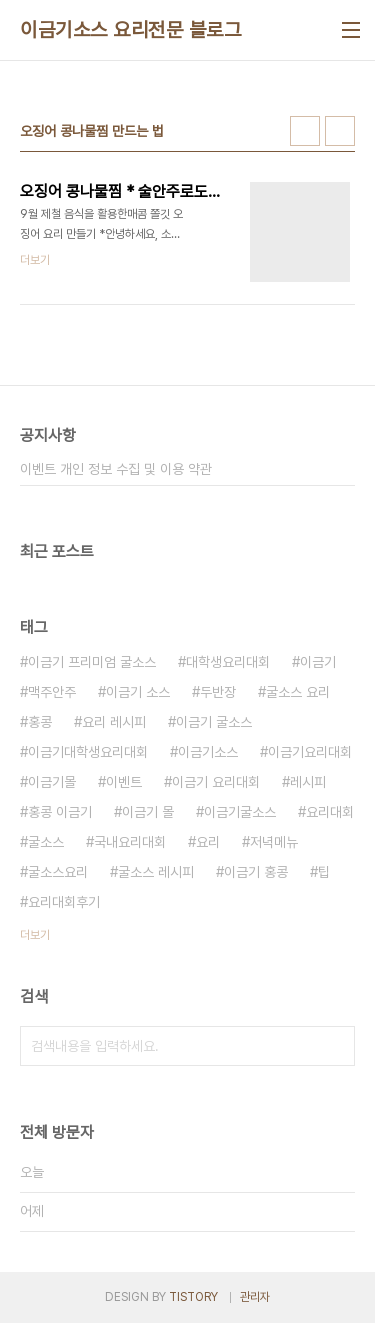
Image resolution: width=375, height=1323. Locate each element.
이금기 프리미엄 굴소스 (92, 662)
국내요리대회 (130, 842)
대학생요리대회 (228, 662)
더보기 (35, 935)
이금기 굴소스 (214, 722)
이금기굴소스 (240, 812)
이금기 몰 (148, 812)
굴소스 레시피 (156, 872)
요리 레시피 (114, 722)
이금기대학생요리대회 (88, 752)
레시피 (308, 782)
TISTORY (193, 1297)
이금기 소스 (138, 692)
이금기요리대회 (310, 752)
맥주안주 (52, 692)
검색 (335, 1046)
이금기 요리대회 (216, 782)
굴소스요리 (58, 872)
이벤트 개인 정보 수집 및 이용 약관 (116, 469)
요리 (208, 842)
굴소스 (46, 842)
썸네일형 (305, 131)
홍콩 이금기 (60, 812)
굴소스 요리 (298, 692)
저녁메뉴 (274, 842)
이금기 (318, 662)
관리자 (255, 1297)
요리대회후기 (64, 902)
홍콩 (40, 722)
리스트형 (340, 131)
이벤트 (124, 782)
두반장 (218, 692)
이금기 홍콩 (256, 872)
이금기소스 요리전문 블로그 (130, 30)
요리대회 (330, 812)
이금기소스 (208, 752)
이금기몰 (52, 782)
